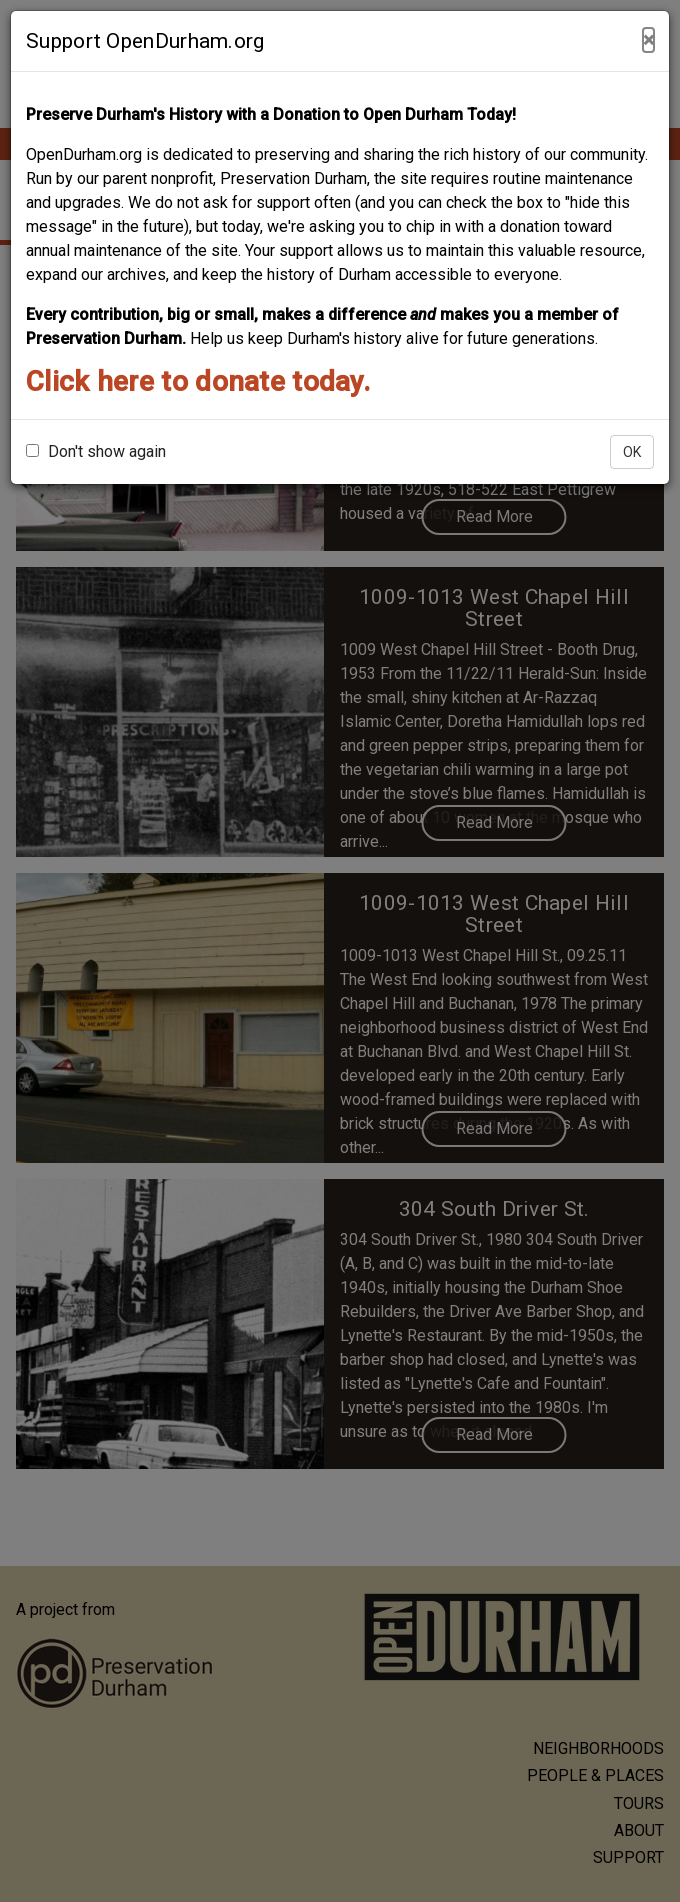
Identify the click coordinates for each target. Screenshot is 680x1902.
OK (632, 452)
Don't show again (96, 451)
